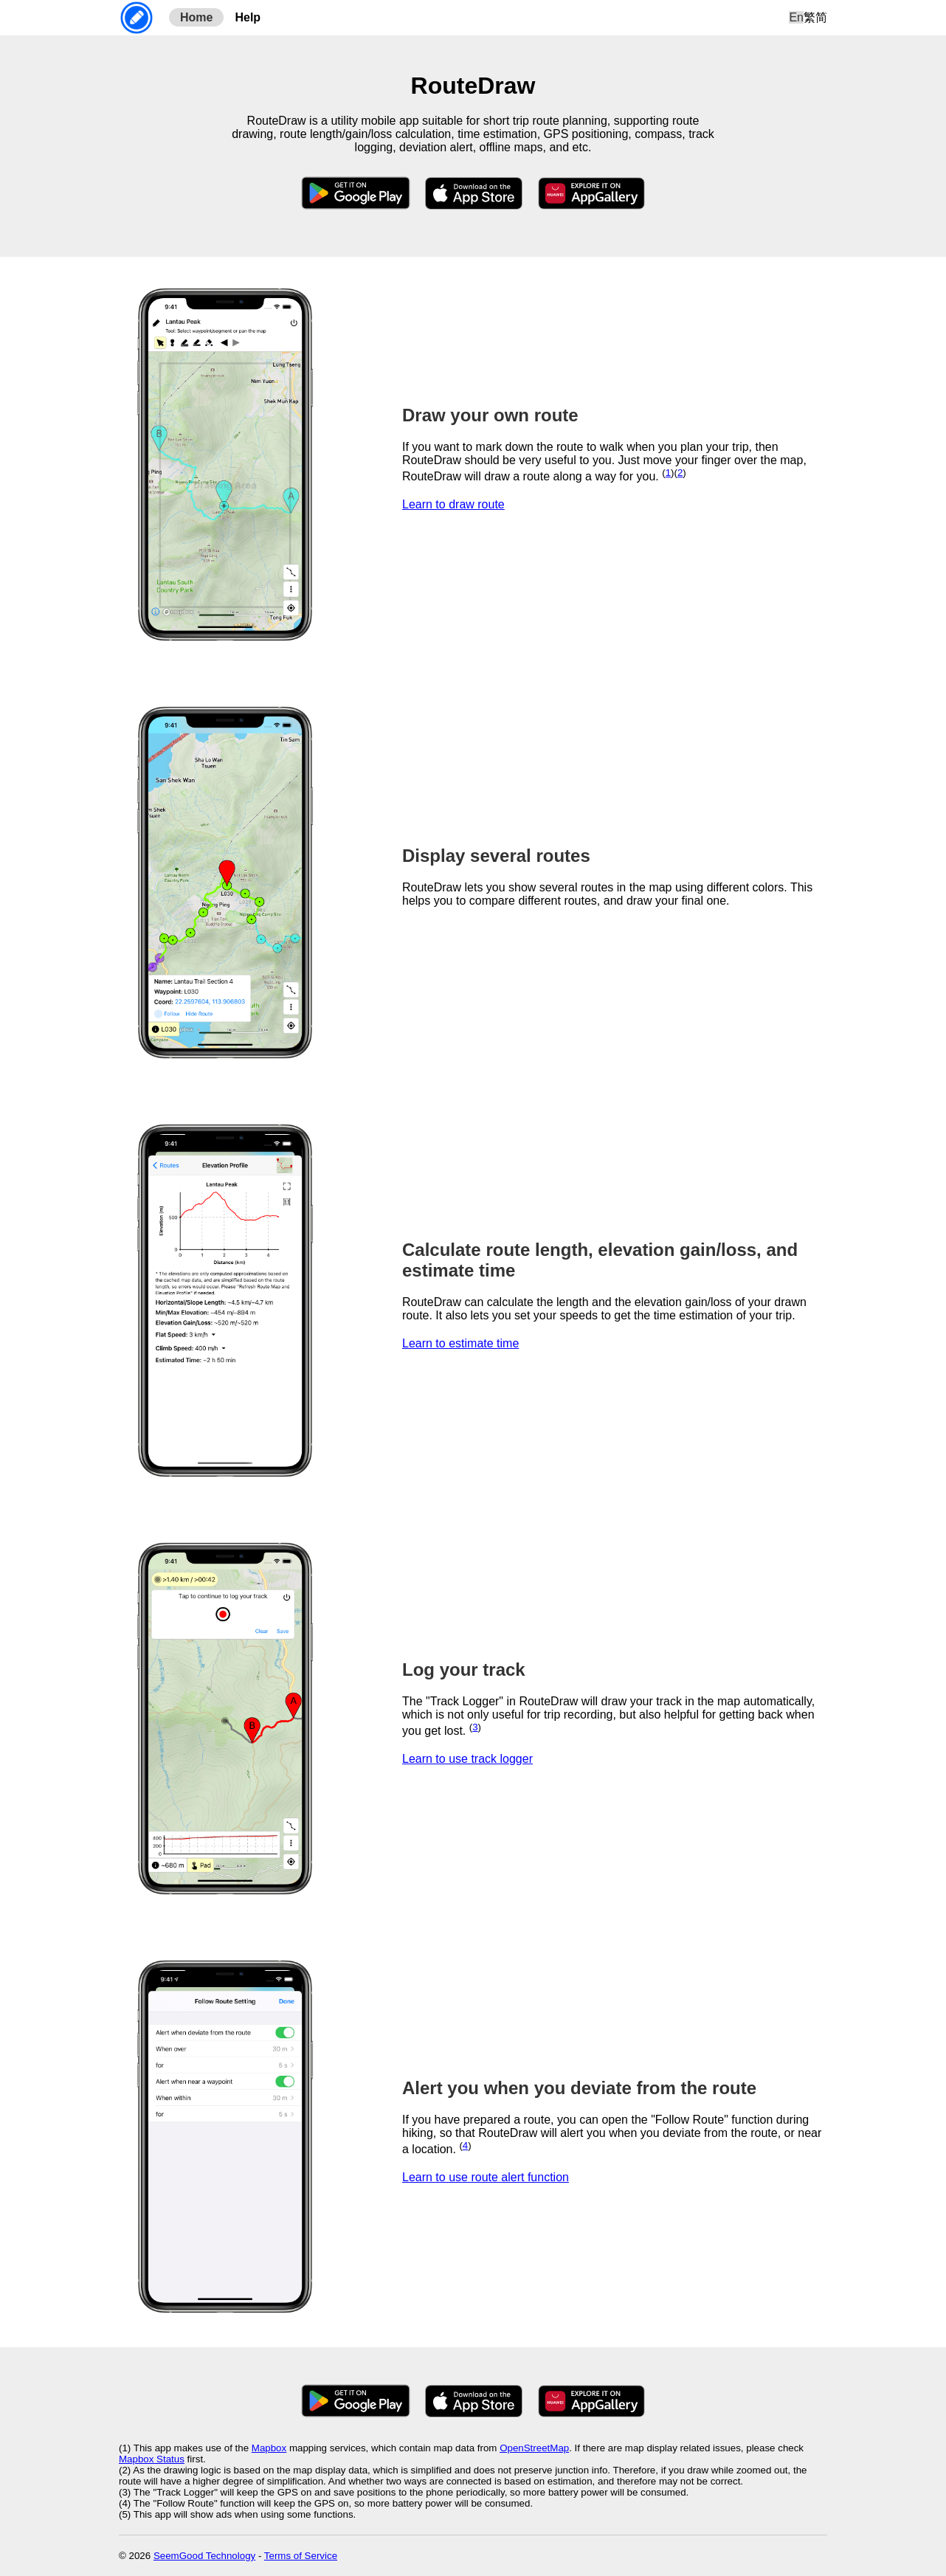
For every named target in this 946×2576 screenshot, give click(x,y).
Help (247, 17)
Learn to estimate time (460, 1343)
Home (196, 17)
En (796, 17)
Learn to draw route (453, 504)
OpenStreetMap (534, 2448)
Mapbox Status (151, 2459)
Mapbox (269, 2448)
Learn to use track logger (467, 1759)
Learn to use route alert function (485, 2177)
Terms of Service (300, 2555)
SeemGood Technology (204, 2555)
